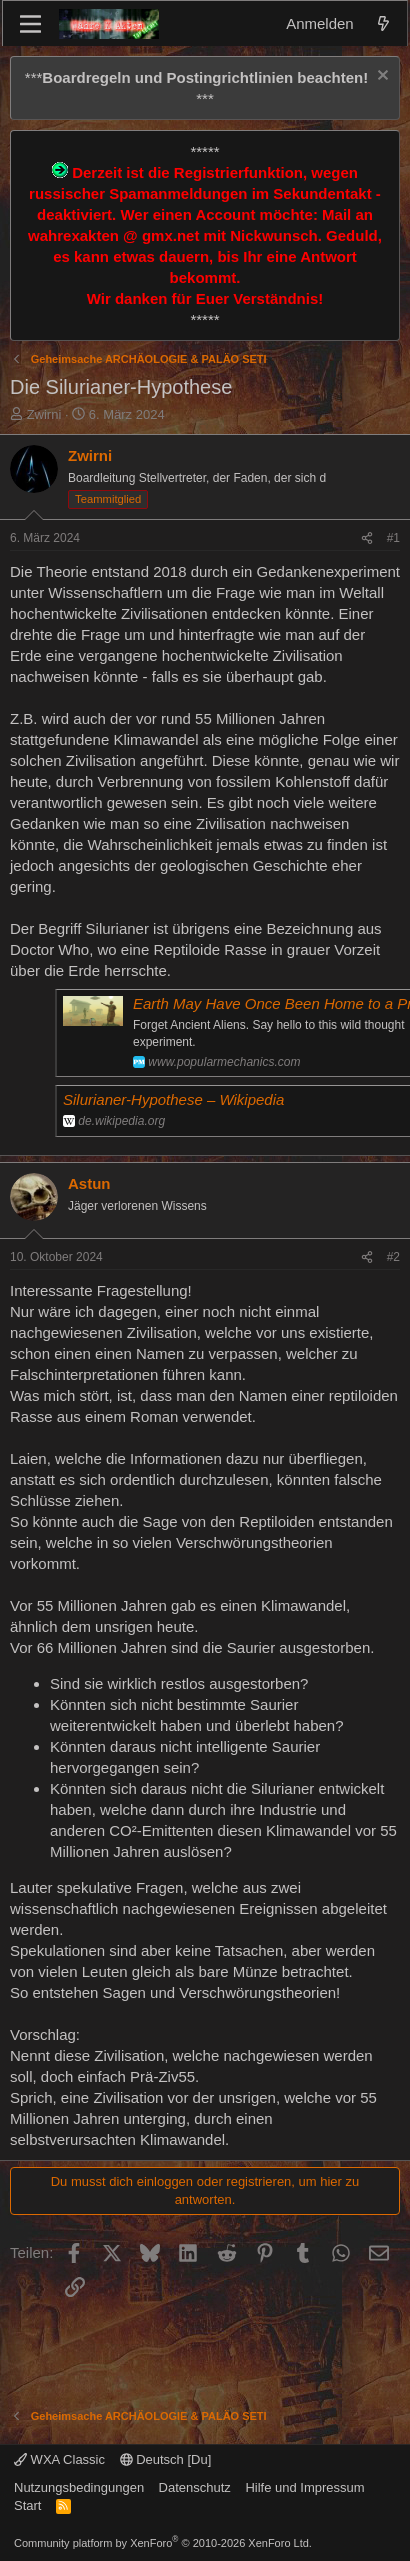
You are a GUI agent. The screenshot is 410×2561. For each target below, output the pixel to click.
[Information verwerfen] (380, 77)
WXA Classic (59, 2459)
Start (27, 2505)
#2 (393, 1257)
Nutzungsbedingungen (79, 2487)
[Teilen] (367, 538)
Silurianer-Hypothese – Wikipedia (173, 1099)
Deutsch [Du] (166, 2459)
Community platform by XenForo (163, 2543)
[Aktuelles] (383, 23)
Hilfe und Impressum (304, 2487)
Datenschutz (195, 2487)
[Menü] (30, 24)
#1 (393, 538)
